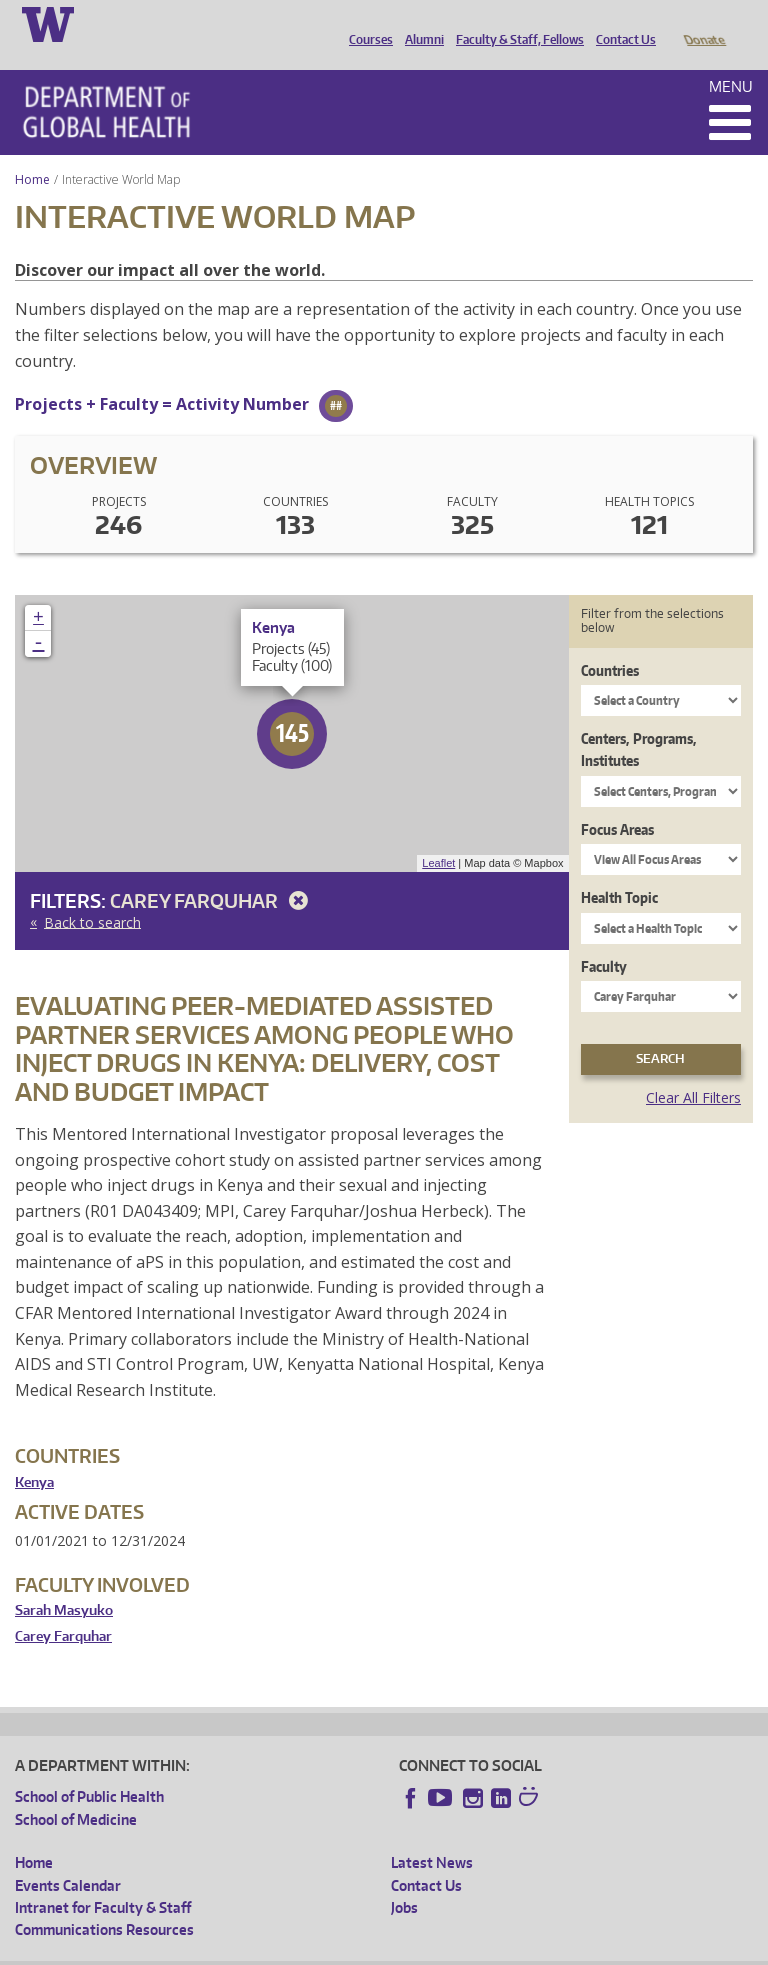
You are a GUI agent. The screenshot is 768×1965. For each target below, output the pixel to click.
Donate (703, 23)
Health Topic (619, 869)
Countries (610, 642)
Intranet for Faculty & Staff (103, 1879)
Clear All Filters (693, 1069)
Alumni (419, 23)
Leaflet (438, 835)
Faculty (604, 938)
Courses (366, 23)
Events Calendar (68, 1857)
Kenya (34, 1454)
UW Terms (361, 1949)
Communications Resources (104, 1901)
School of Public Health (89, 1768)
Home (32, 151)
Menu (731, 58)
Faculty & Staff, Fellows (515, 23)
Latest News (432, 1834)
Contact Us (621, 23)
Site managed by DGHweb (480, 1949)
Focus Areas (617, 801)
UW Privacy (280, 1949)
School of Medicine (76, 1791)
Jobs (404, 1879)
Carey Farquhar (212, 872)
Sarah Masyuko (64, 1582)
